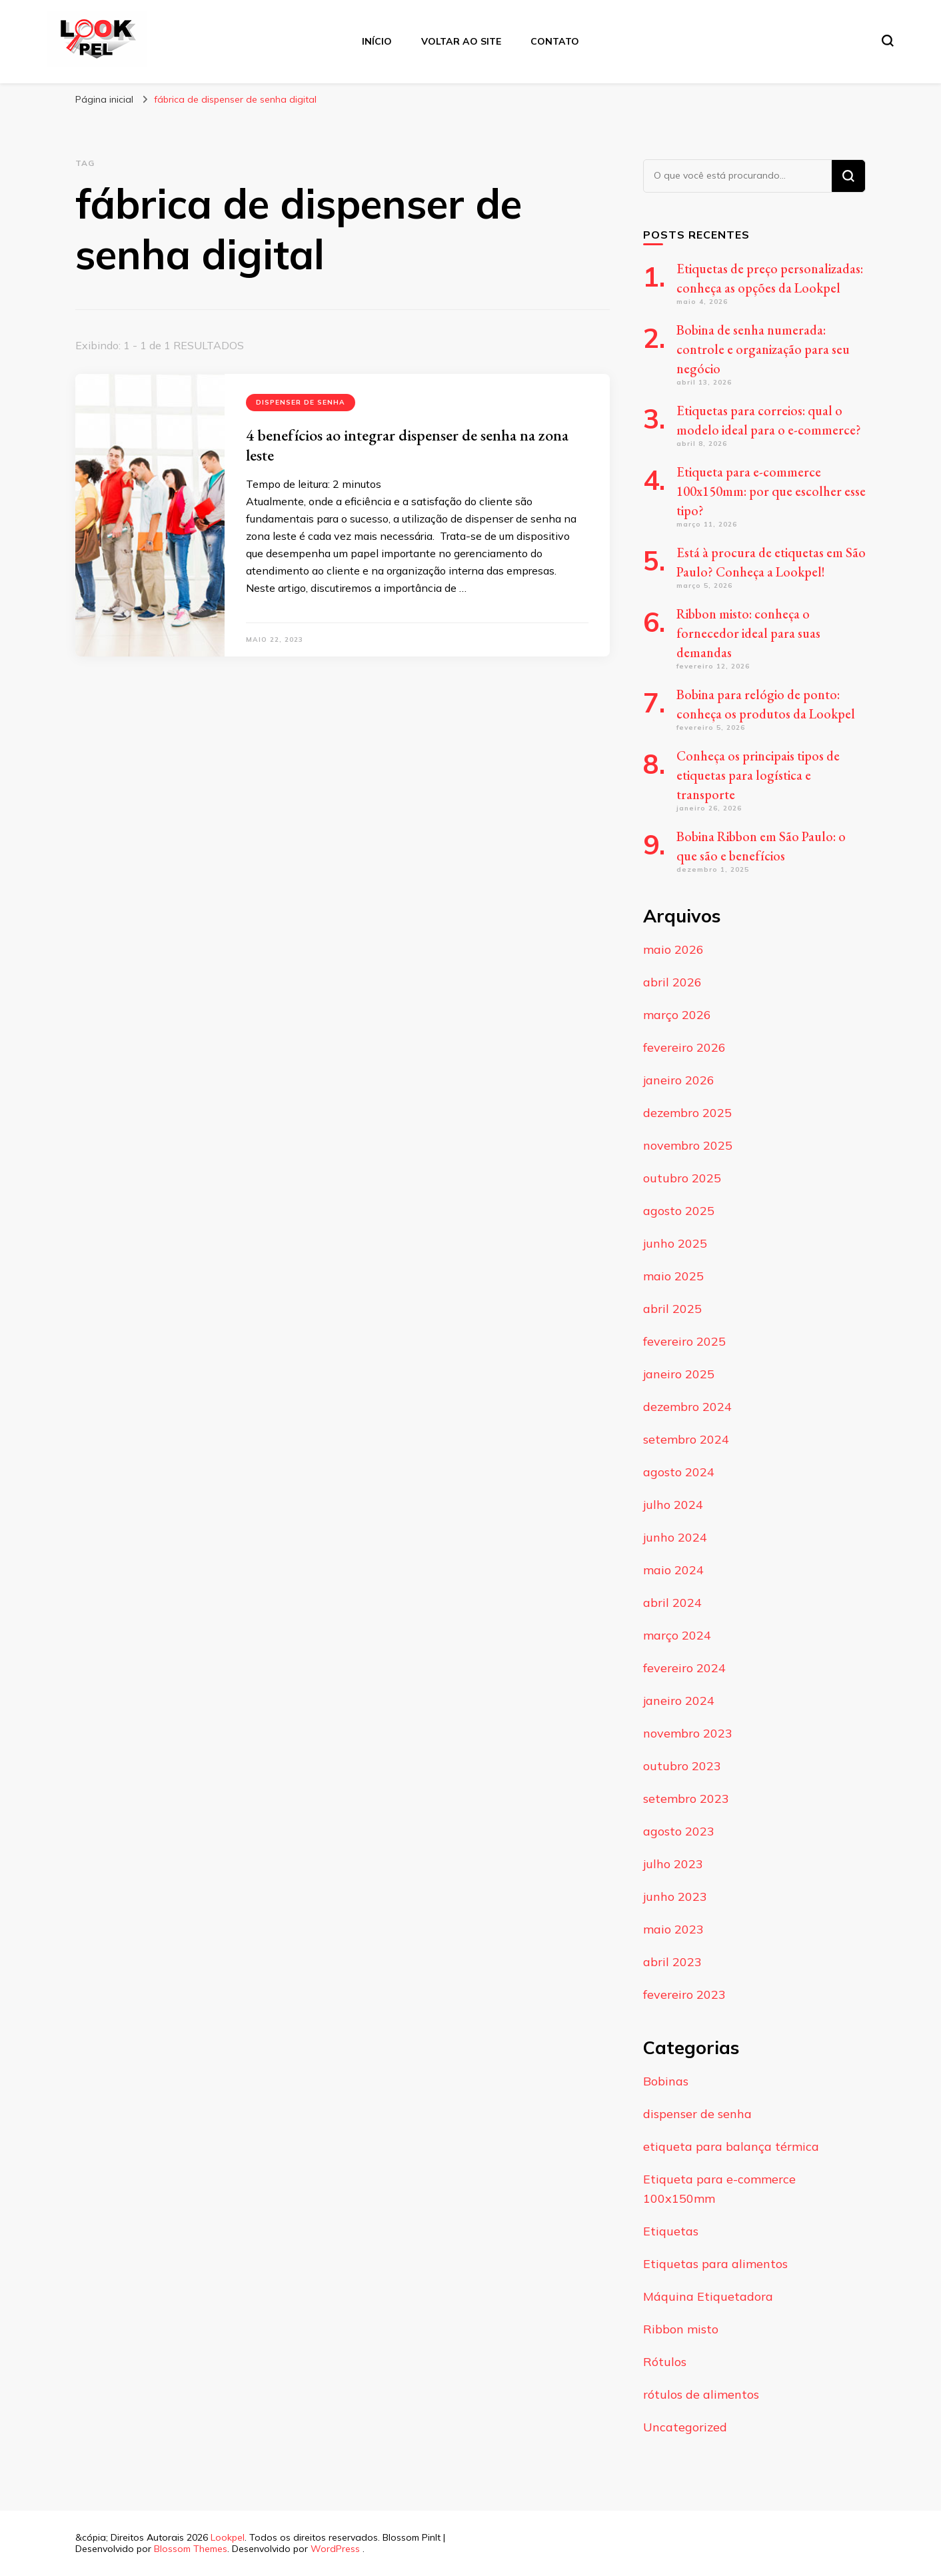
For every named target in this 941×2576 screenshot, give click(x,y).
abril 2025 (672, 1308)
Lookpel (228, 2537)
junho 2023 (675, 1896)
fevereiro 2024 (684, 1668)
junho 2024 (675, 1537)
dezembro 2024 (687, 1406)
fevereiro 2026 (684, 1047)
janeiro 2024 (678, 1700)
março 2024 (677, 1635)
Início (377, 41)
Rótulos (664, 2361)
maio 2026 (673, 949)
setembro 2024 (686, 1439)
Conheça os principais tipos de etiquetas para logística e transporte (758, 775)
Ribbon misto (680, 2329)
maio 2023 (673, 1929)
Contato (554, 41)
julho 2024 (673, 1504)
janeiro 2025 (678, 1374)
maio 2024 (673, 1570)
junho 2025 (675, 1243)
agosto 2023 (678, 1831)
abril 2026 (672, 982)
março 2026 (677, 1014)
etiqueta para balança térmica (731, 2146)
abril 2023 (672, 1961)
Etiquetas (670, 2231)
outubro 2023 (682, 1766)
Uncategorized (685, 2427)
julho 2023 (673, 1864)
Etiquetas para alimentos (715, 2263)
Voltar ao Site (461, 41)
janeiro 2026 (678, 1080)
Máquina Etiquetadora (708, 2296)
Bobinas (665, 2081)
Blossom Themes (190, 2549)
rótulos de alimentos (701, 2394)
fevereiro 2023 (684, 1994)
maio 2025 (673, 1276)
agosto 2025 (678, 1210)
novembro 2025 (687, 1145)
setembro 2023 (686, 1798)
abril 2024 (672, 1602)
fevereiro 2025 (684, 1341)
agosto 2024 (678, 1472)
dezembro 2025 (687, 1112)
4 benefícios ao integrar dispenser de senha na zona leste (407, 445)
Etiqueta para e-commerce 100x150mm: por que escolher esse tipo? (771, 491)
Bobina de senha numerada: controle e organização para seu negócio (763, 349)
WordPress (335, 2549)
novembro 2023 (687, 1733)
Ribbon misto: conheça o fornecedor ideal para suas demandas (748, 633)
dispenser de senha (300, 402)
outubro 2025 (682, 1178)
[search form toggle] (888, 41)
